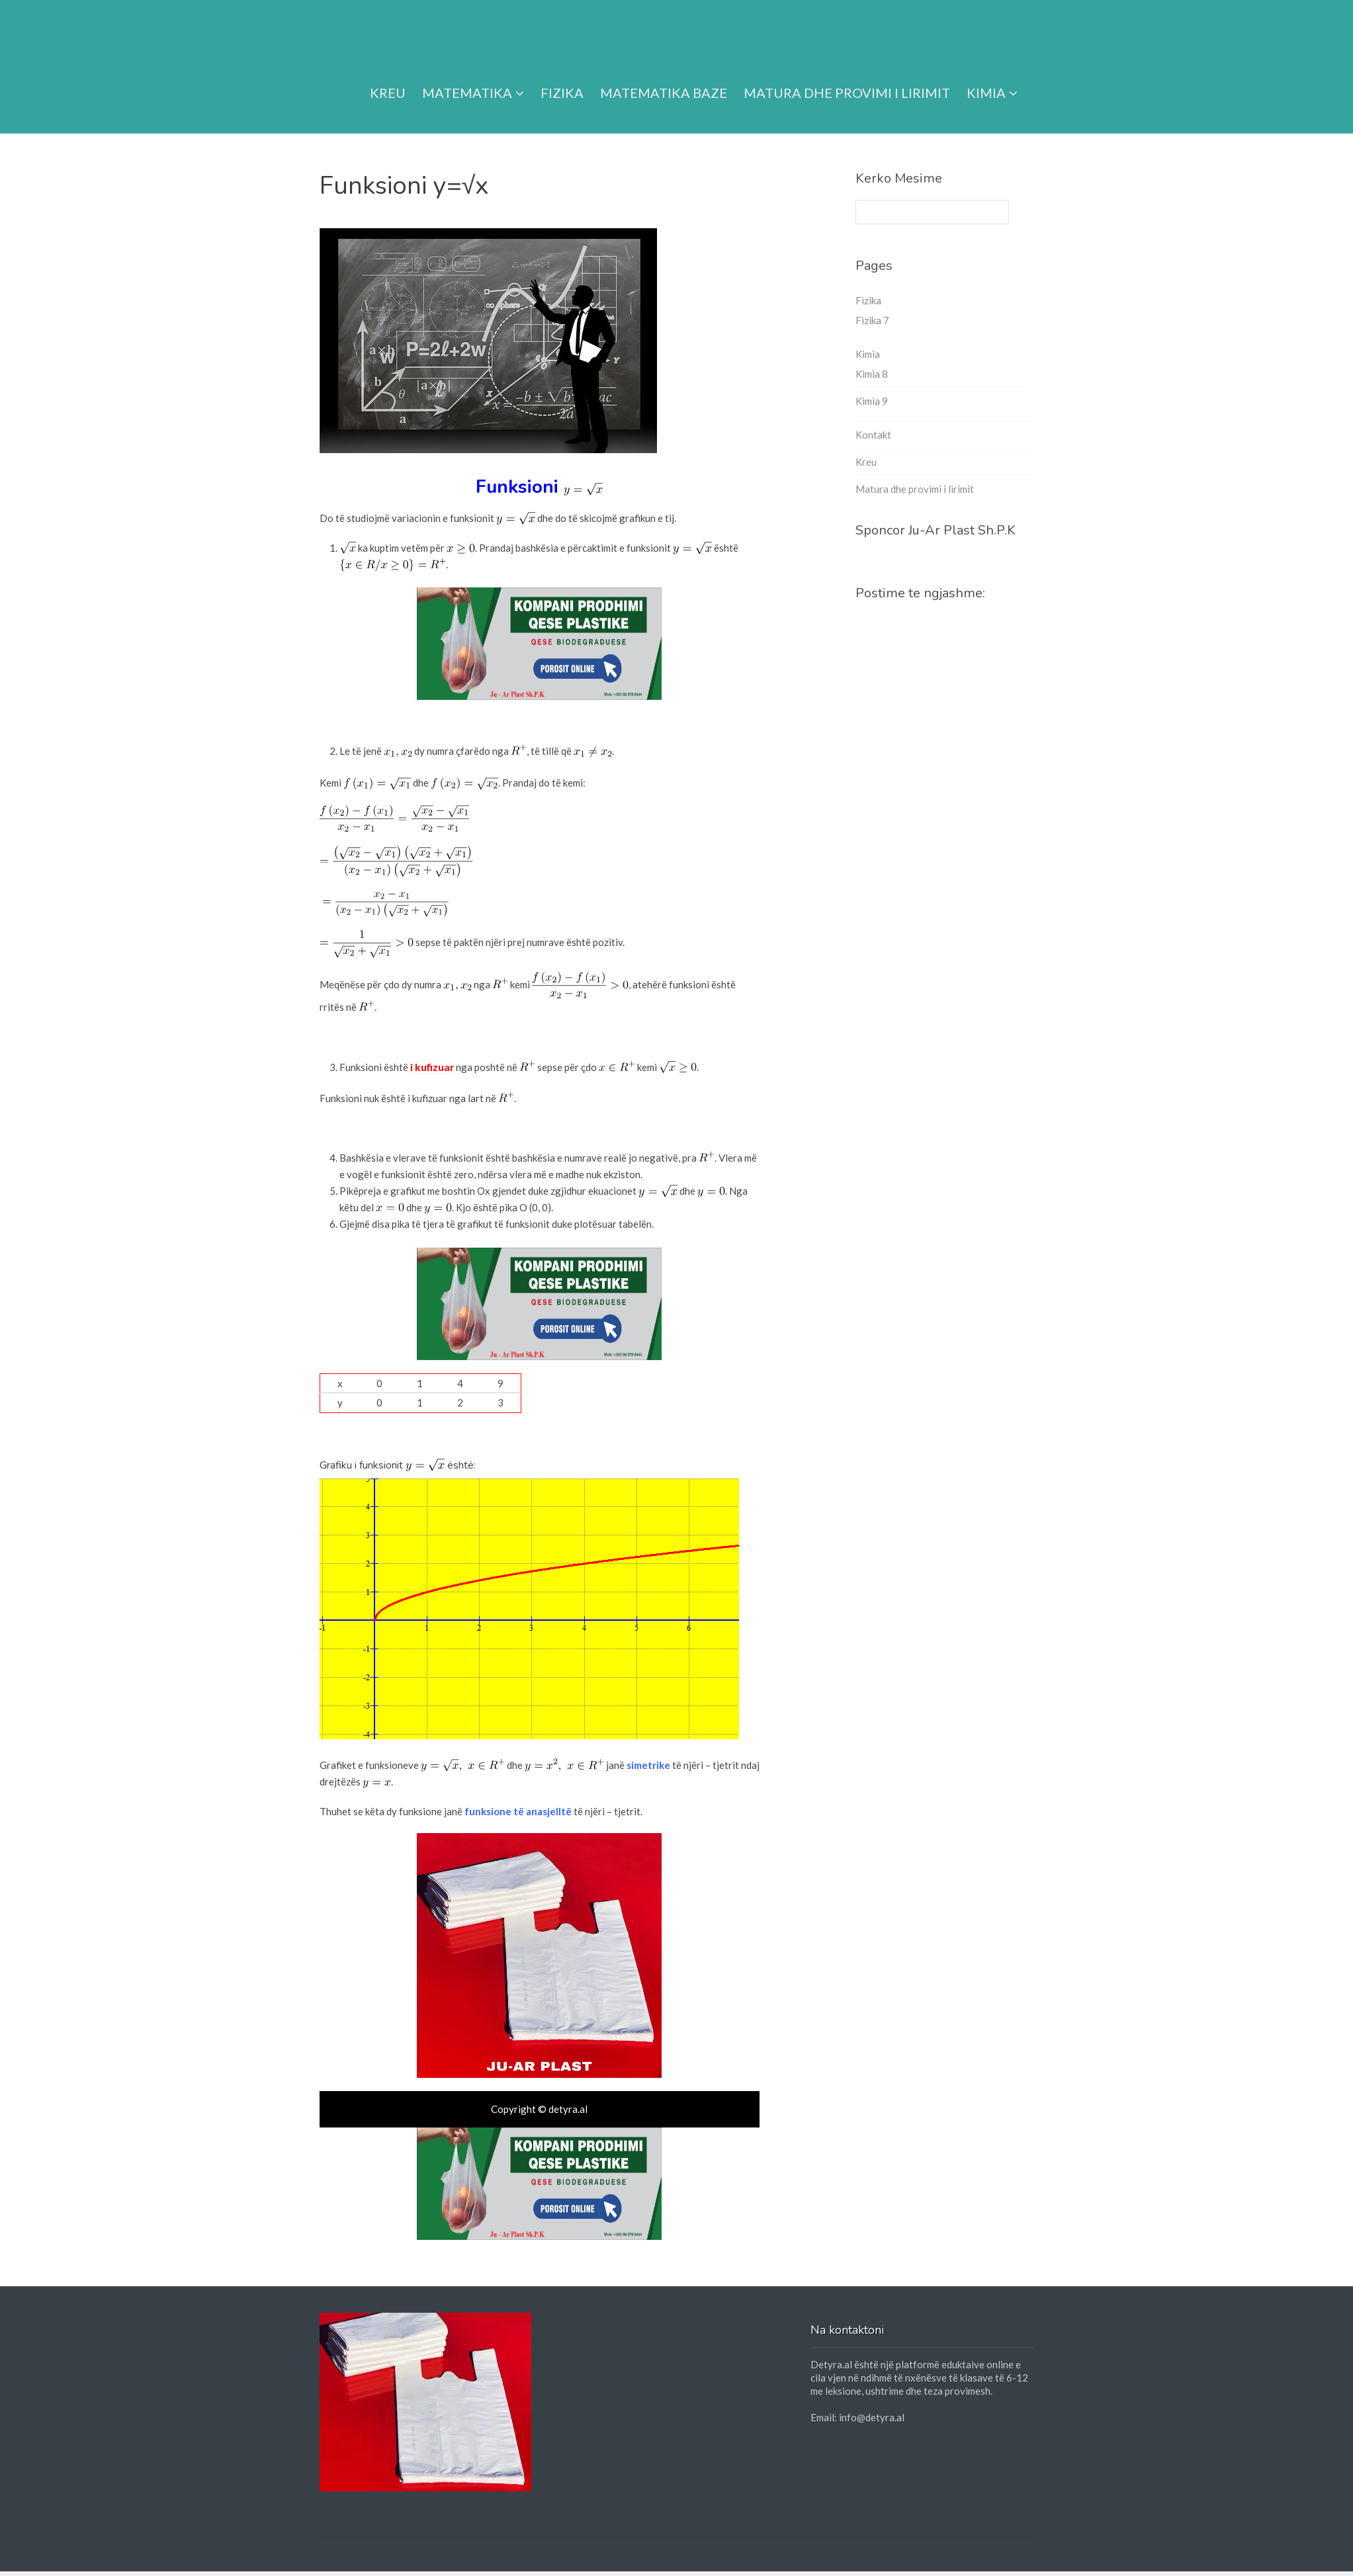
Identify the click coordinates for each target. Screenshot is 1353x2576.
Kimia (992, 77)
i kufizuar (431, 1066)
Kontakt (873, 435)
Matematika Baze (663, 77)
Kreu (388, 77)
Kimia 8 (871, 374)
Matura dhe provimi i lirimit (847, 77)
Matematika (473, 77)
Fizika (562, 77)
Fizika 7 (872, 320)
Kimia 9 (871, 401)
